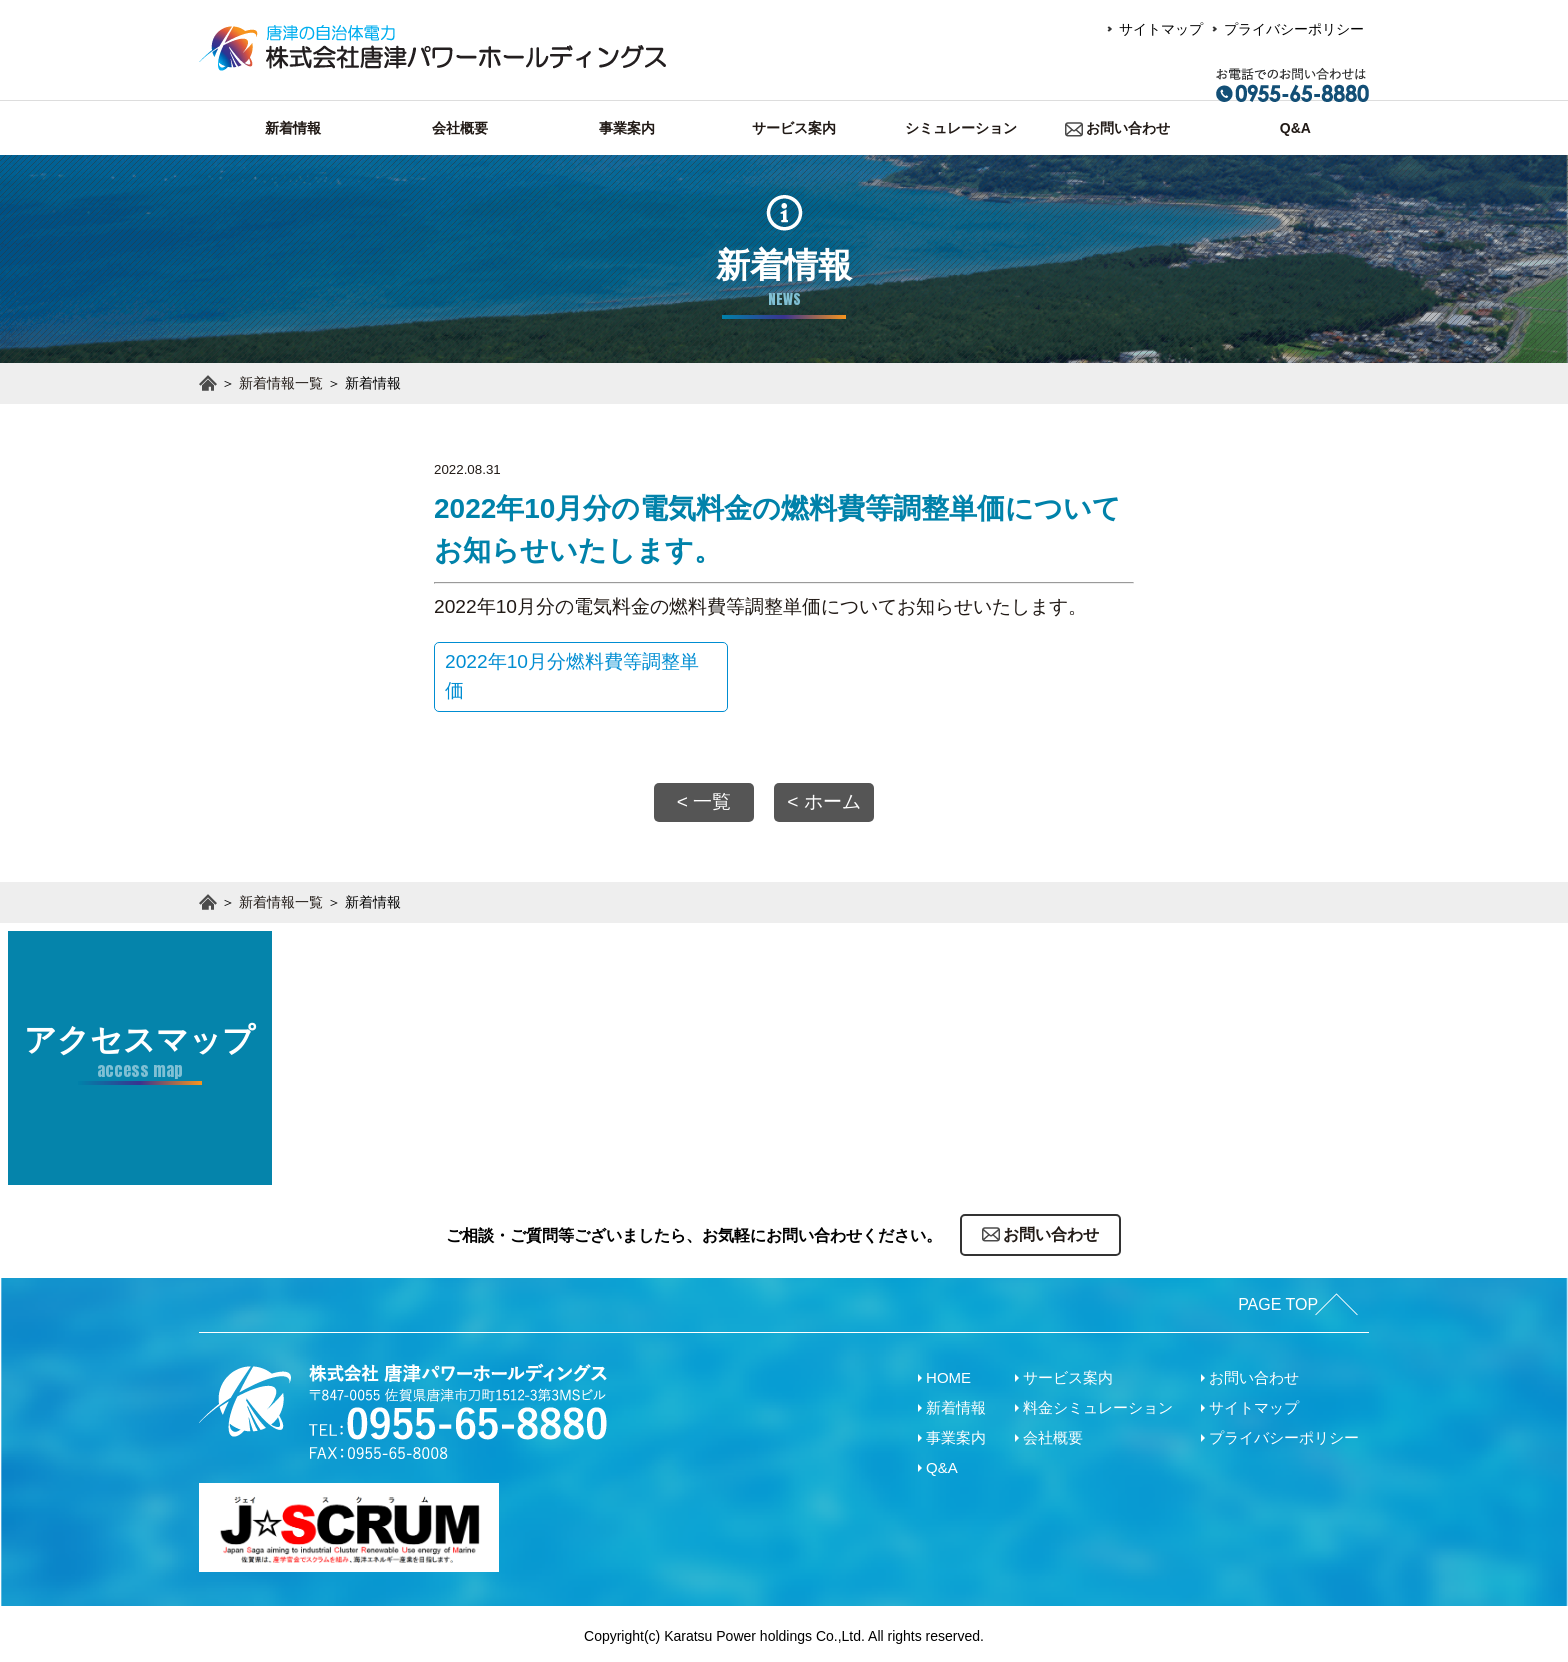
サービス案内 (1068, 1372)
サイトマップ (1161, 29)
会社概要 (1053, 1432)
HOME (948, 1372)
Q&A (942, 1462)
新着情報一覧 (281, 383)
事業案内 (956, 1432)
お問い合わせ (1254, 1372)
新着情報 (956, 1402)
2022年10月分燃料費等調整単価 (543, 676)
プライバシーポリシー (1294, 29)
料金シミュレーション (1098, 1402)
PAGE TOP (1269, 1299)
